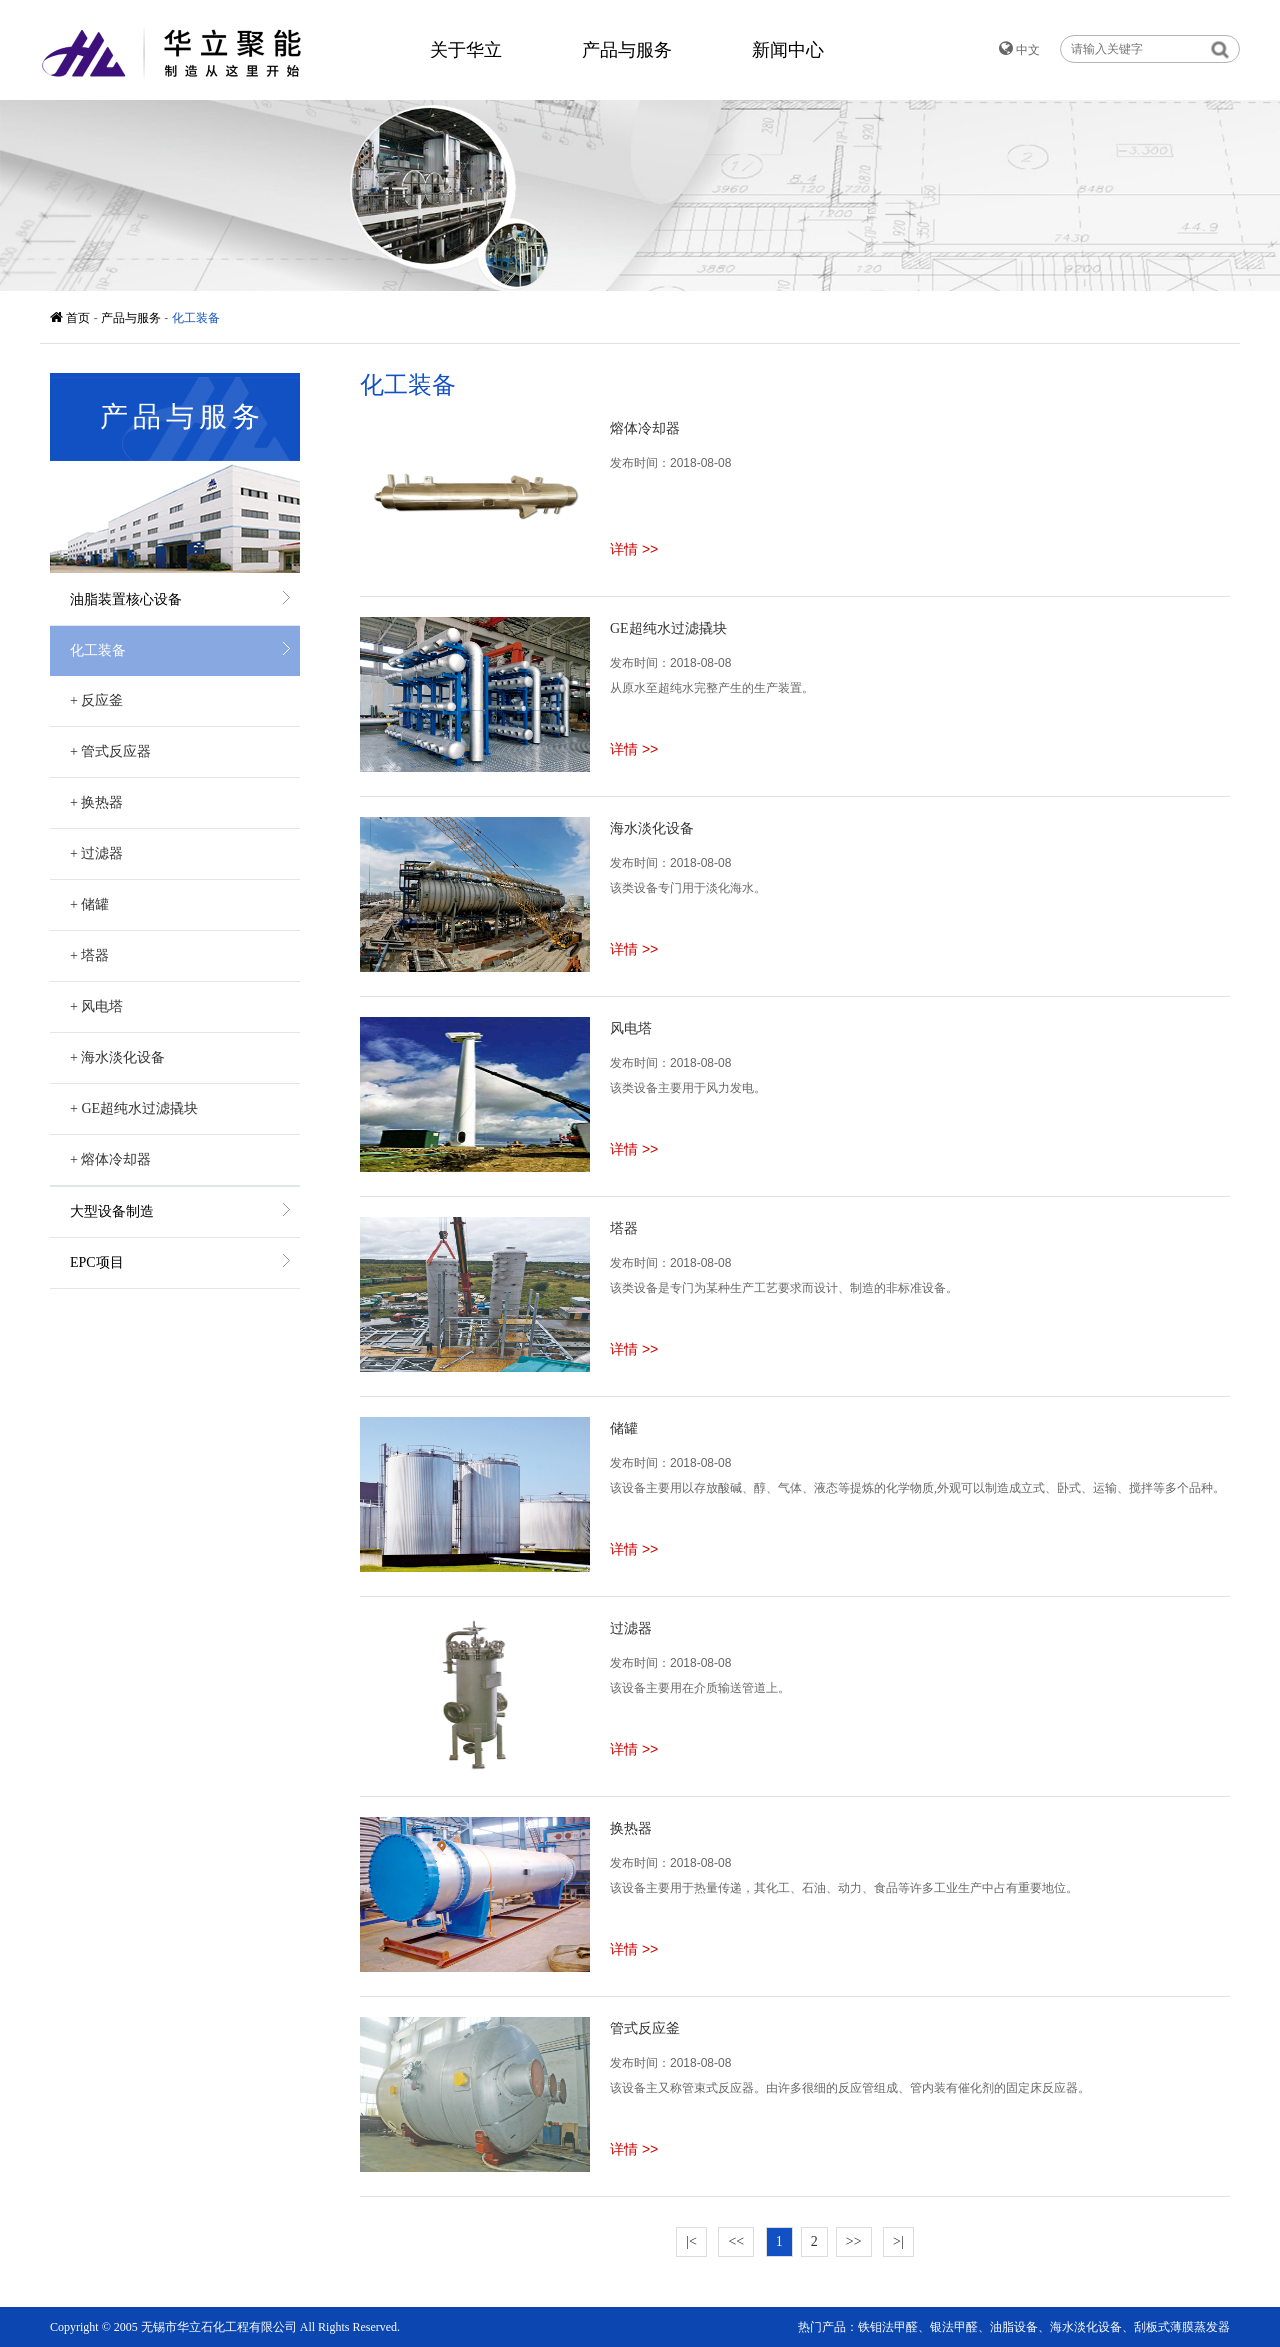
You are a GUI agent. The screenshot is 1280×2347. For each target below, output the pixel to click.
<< (736, 2241)
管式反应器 (110, 751)
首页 (72, 318)
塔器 (89, 955)
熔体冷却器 (110, 1159)
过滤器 (96, 853)
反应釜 (96, 700)
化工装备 (196, 318)
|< (691, 2241)
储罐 (89, 904)
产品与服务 (627, 50)
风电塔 (96, 1006)
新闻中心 (788, 50)
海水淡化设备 (117, 1057)
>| (898, 2241)
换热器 (96, 802)
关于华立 (466, 50)
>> (854, 2241)
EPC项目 (97, 1262)
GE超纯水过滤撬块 (134, 1108)
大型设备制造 (112, 1211)
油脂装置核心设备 (126, 599)
